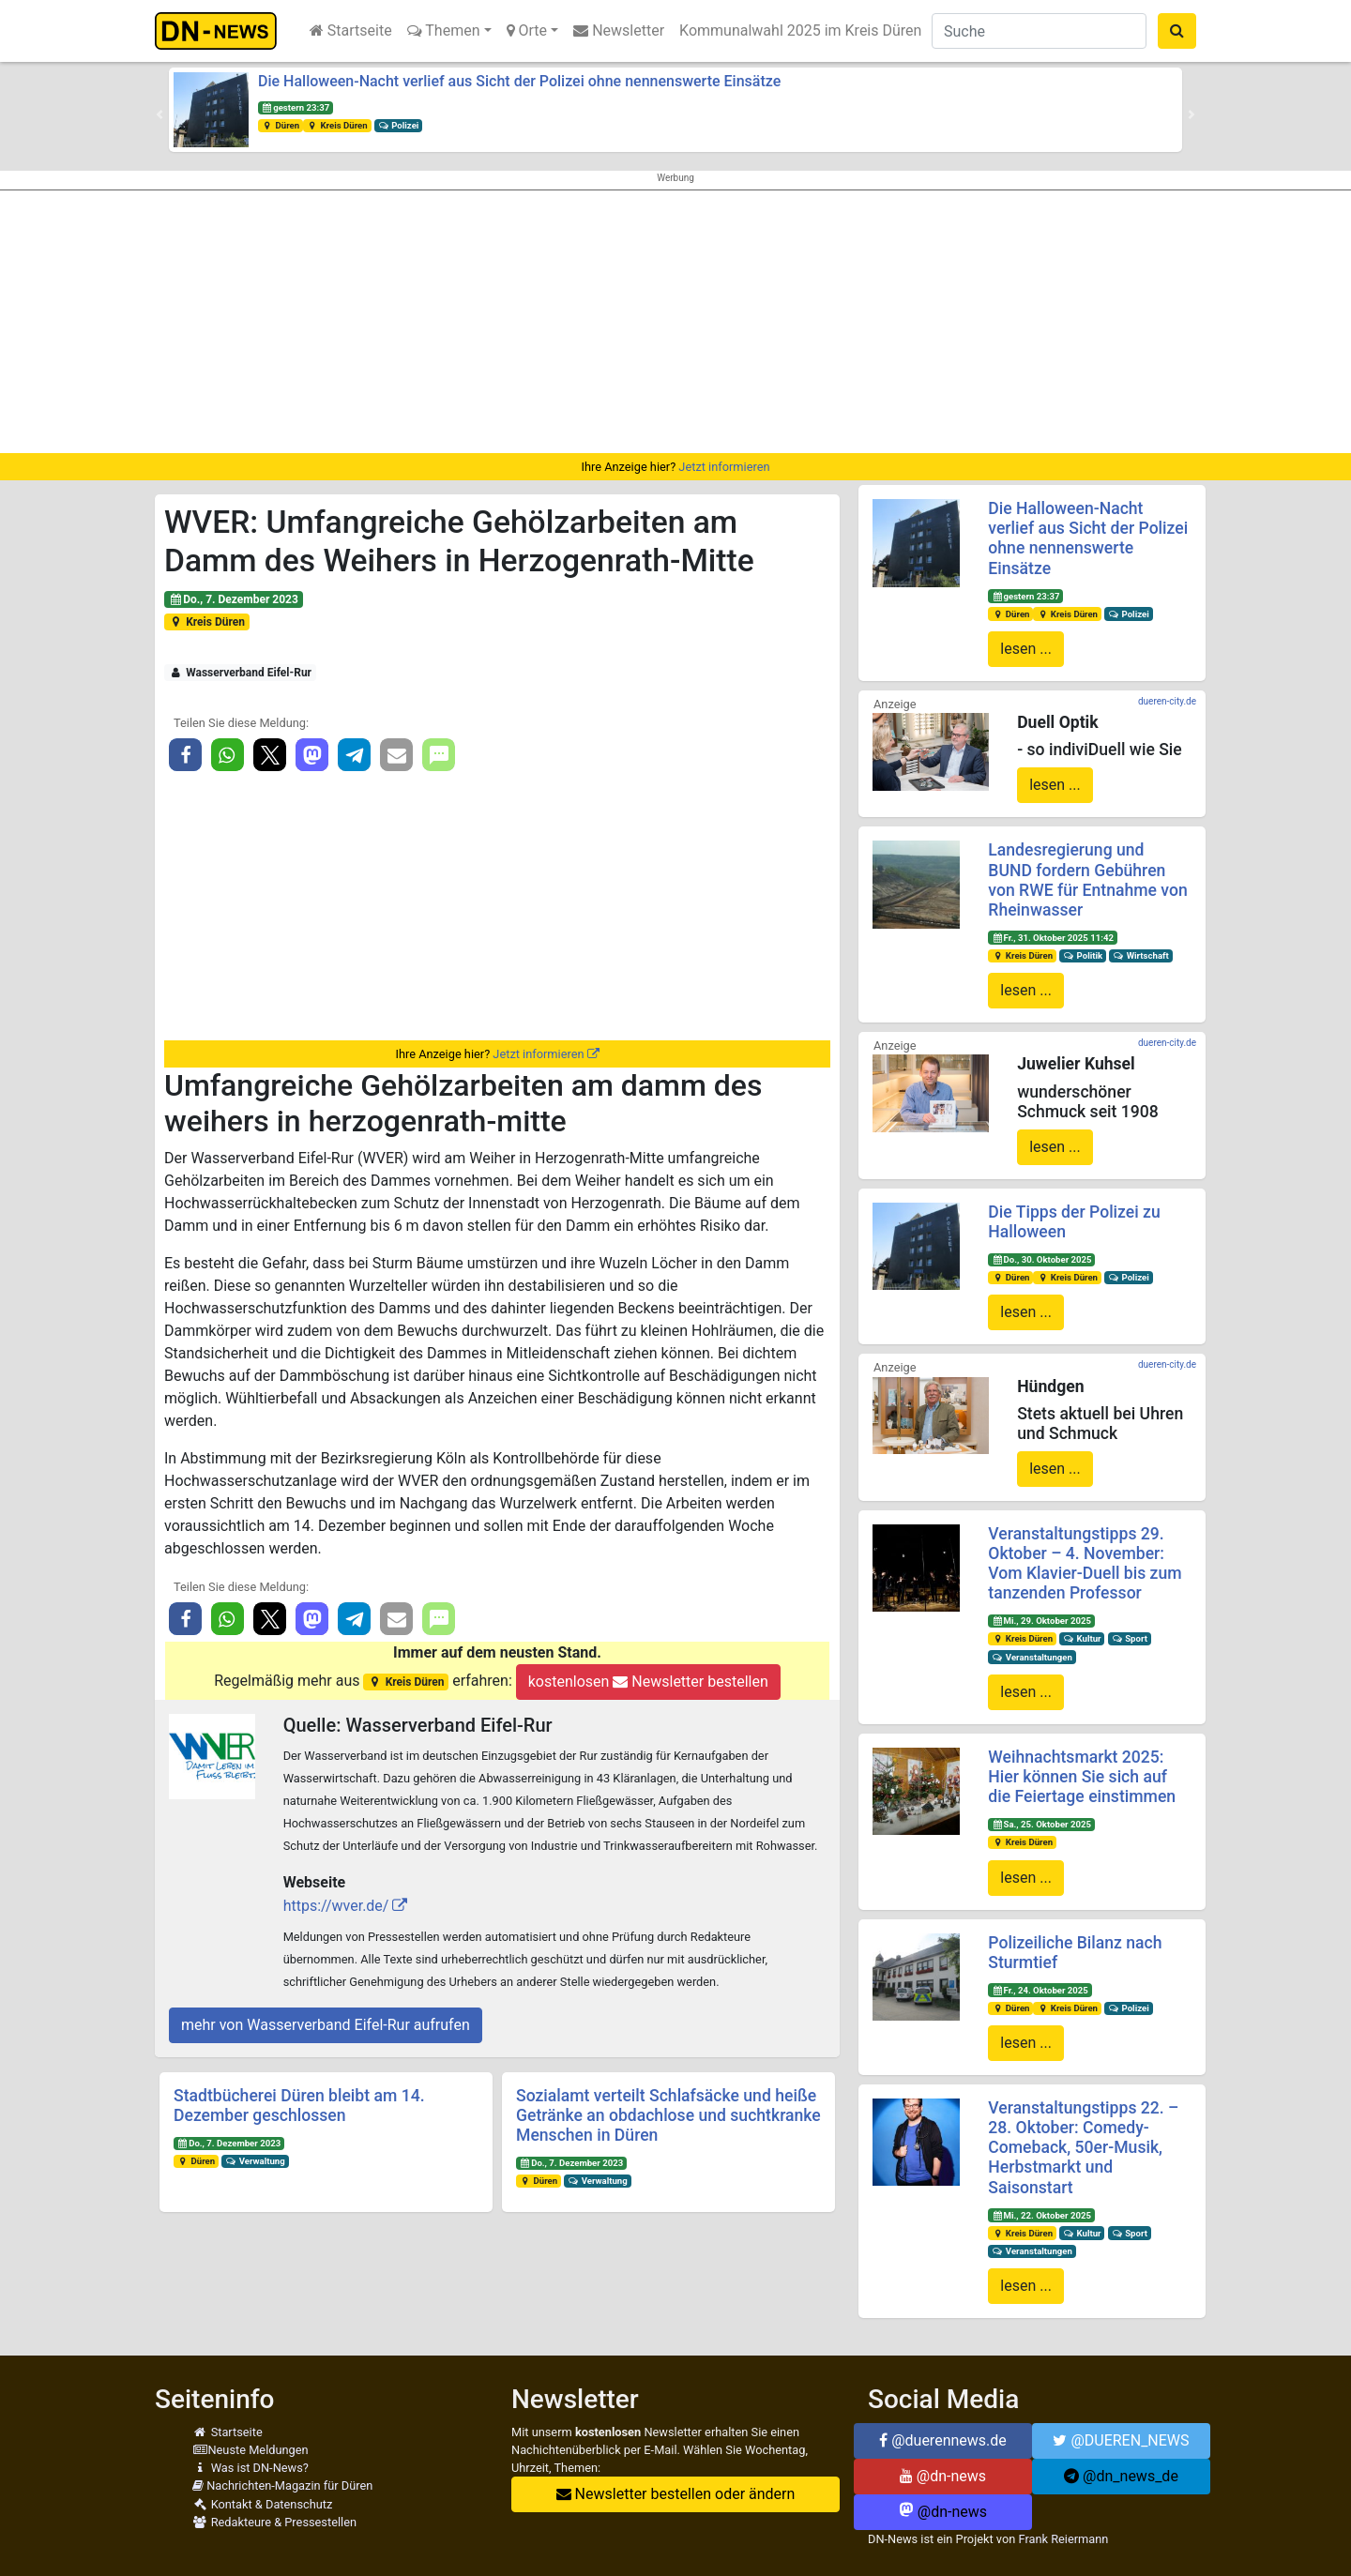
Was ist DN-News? (250, 2468)
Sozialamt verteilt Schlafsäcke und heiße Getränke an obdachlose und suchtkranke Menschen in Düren (668, 2115)
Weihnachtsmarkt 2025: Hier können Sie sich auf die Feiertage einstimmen (1082, 1777)
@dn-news (943, 2476)
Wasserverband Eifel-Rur (240, 672)
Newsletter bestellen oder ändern (676, 2494)
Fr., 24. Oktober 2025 (1040, 1990)
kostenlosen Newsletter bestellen (648, 1681)
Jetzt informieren (723, 467)
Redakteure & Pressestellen (274, 2522)
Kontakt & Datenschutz (262, 2504)
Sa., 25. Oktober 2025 (1041, 1824)
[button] (159, 114)
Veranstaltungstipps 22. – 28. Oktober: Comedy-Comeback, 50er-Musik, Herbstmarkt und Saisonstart (1083, 2147)
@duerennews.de (943, 2440)
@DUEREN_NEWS (1121, 2440)
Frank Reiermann (1064, 2539)
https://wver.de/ (336, 1906)
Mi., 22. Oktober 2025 (1041, 2215)
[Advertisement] (675, 321)
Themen (443, 30)
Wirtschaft (1141, 955)
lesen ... (1026, 649)
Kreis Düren (337, 125)
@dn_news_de (1121, 2476)
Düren (280, 125)
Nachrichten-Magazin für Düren (282, 2485)
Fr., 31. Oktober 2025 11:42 (1053, 937)
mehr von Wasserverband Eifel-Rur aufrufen (325, 2025)
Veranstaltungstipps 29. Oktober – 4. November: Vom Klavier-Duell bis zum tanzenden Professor (1084, 1563)
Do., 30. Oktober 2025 (1041, 1259)
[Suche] (1039, 31)
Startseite (351, 30)
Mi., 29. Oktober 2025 (1041, 1620)
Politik (1082, 955)
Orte (527, 30)
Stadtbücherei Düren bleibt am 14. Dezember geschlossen (299, 2105)
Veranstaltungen (1032, 1657)
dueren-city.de (1167, 701)
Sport (1128, 1638)
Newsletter (618, 30)
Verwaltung (255, 2161)
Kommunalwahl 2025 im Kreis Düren (800, 30)
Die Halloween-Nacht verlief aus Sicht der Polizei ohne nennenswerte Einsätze (519, 81)
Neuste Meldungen (250, 2450)
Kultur (1082, 1638)
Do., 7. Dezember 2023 (233, 599)
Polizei (398, 125)
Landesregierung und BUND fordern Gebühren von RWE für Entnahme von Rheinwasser (1087, 879)
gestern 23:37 (295, 107)
